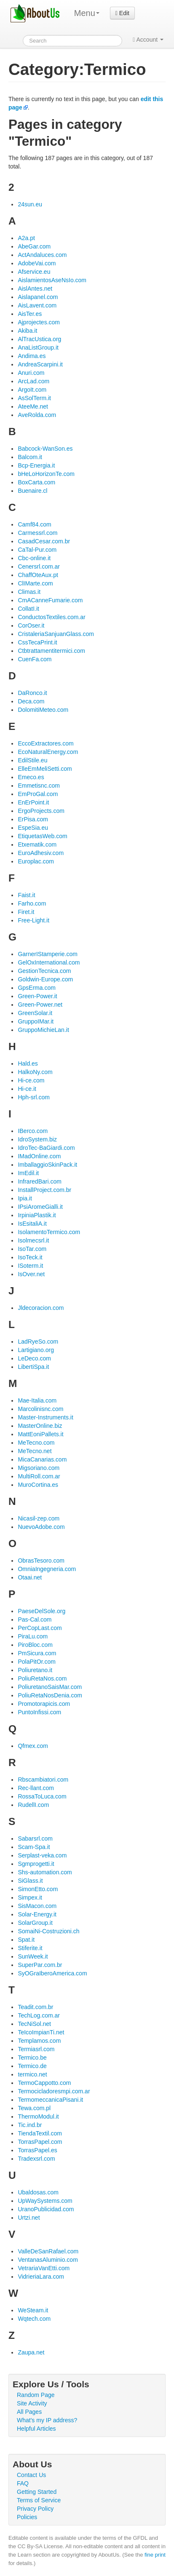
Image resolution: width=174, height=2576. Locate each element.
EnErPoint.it (33, 802)
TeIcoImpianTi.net (41, 2032)
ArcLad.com (33, 381)
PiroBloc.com (35, 1644)
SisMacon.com (37, 1906)
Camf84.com (34, 524)
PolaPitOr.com (36, 1661)
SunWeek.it (33, 1956)
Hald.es (27, 1063)
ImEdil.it (28, 1173)
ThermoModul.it (38, 2116)
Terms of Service (39, 2500)
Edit (122, 13)
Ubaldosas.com (38, 2192)
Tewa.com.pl (34, 2108)
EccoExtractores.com (45, 743)
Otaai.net (30, 1577)
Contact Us (31, 2475)
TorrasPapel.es (37, 2150)
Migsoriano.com (38, 1467)
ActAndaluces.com (42, 254)
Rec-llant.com (36, 1788)
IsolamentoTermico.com (49, 1232)
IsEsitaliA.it (32, 1223)
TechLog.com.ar (39, 2015)
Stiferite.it (30, 1948)
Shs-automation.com (45, 1872)
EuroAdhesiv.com (41, 853)
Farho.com (32, 903)
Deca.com (31, 701)
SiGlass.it (30, 1880)
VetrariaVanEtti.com (44, 2268)
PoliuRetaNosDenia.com (50, 1695)
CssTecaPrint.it (37, 642)
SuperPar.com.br (40, 1964)
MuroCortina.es (38, 1484)
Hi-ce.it (27, 1088)
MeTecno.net (34, 1451)
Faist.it (26, 895)
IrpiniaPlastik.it (37, 1215)
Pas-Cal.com (34, 1619)
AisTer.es (30, 313)
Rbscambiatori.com (43, 1779)
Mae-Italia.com (37, 1400)
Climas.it (29, 591)
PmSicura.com (37, 1653)
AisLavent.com (37, 305)
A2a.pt (26, 238)
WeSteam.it (33, 2310)
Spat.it (26, 1939)
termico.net (32, 2074)
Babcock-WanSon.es (45, 448)
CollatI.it (28, 608)
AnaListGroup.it (38, 347)
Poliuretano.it (35, 1670)
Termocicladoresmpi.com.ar (54, 2091)
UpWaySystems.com (45, 2200)
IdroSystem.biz (37, 1139)
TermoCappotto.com (44, 2082)
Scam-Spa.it (34, 1847)
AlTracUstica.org (39, 339)
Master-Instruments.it (45, 1417)
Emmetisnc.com (39, 785)
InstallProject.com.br (44, 1189)
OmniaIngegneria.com (47, 1569)
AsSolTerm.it (34, 398)
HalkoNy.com (35, 1072)
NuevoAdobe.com (41, 1526)
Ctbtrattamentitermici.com (51, 650)
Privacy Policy (35, 2508)
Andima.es (32, 356)
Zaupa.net (31, 2352)
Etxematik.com (37, 844)
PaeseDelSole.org (41, 1611)
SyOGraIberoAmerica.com (52, 1973)
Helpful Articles (36, 2428)
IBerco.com (33, 1131)
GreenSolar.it (35, 1013)
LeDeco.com (34, 1358)
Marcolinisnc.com (40, 1409)
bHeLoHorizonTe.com (46, 473)
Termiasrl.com (36, 2049)
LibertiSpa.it (33, 1366)
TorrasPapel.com (40, 2141)
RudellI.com (33, 1804)
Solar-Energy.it (37, 1914)
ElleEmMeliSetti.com (45, 768)
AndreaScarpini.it (40, 364)
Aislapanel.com (38, 297)
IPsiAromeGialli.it (40, 1206)
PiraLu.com (33, 1636)
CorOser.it (31, 625)
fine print (155, 2555)
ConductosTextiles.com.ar (51, 617)
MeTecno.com (36, 1442)
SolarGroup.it (35, 1922)
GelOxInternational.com (49, 962)
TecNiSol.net (34, 2023)
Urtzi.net (29, 2217)
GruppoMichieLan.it (43, 1029)
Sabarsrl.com (35, 1838)
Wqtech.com (34, 2318)
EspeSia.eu (33, 827)
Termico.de (32, 2066)
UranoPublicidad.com (46, 2209)
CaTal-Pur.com (37, 549)
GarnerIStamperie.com (48, 954)
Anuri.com (31, 372)
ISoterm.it (30, 1265)
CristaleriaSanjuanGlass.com (56, 634)
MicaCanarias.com (42, 1459)
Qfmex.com (33, 1745)
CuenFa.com (34, 659)
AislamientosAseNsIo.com (52, 280)
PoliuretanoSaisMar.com (50, 1686)
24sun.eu (30, 204)
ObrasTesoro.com (41, 1560)
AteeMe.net (33, 406)
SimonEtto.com (38, 1889)
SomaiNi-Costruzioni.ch (48, 1931)
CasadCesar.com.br (44, 541)
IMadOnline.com (39, 1156)
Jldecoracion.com (41, 1307)
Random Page (36, 2395)
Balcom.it (30, 457)
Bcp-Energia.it (36, 465)
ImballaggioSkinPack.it (47, 1164)
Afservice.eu (34, 271)
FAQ (23, 2483)
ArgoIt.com (32, 389)
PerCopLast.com (40, 1628)
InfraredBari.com (39, 1181)
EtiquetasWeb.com (42, 836)
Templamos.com (39, 2040)
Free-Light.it (33, 920)
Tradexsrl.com (36, 2158)
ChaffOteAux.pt (38, 575)
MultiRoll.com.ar (39, 1476)
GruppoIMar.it (36, 1021)
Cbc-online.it (34, 558)
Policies (27, 2517)
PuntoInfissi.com (39, 1712)
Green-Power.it (37, 996)
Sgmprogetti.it (36, 1863)
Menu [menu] (86, 13)
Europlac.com (36, 861)
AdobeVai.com (37, 263)
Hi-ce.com (31, 1080)
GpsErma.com (36, 987)
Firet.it (26, 912)
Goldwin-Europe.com (45, 979)
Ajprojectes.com (39, 322)
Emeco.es (31, 777)
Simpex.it (30, 1897)
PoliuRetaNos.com (42, 1678)
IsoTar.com (32, 1248)
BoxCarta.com (36, 482)
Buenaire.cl (32, 490)
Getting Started (36, 2491)
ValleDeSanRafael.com (48, 2251)
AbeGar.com (34, 246)
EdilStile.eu (32, 760)
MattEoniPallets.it (40, 1434)
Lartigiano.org (36, 1350)
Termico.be (32, 2057)
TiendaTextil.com (40, 2133)
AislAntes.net (35, 288)
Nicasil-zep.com (38, 1518)
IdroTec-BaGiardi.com (46, 1147)
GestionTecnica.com (44, 970)
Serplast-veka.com (42, 1855)
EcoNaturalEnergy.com (48, 751)
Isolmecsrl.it (33, 1240)
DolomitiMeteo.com (43, 709)
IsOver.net (31, 1274)
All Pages (29, 2411)
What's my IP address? (47, 2420)
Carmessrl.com (37, 532)
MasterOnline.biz (40, 1425)
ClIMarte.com (35, 583)
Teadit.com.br (35, 2007)
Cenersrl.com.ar (39, 566)
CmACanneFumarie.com (50, 600)
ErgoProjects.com (41, 810)
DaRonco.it (32, 692)
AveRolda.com (37, 415)
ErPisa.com (33, 819)
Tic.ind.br (30, 2125)
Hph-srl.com (33, 1097)
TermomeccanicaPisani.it (50, 2099)
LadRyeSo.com (38, 1341)
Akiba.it (27, 330)
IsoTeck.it (30, 1257)
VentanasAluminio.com (48, 2259)
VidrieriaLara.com (41, 2276)
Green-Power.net (40, 1004)
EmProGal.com (38, 794)
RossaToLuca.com (42, 1796)
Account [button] (148, 39)
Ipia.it (25, 1198)
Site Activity (32, 2403)
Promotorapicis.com (44, 1703)
